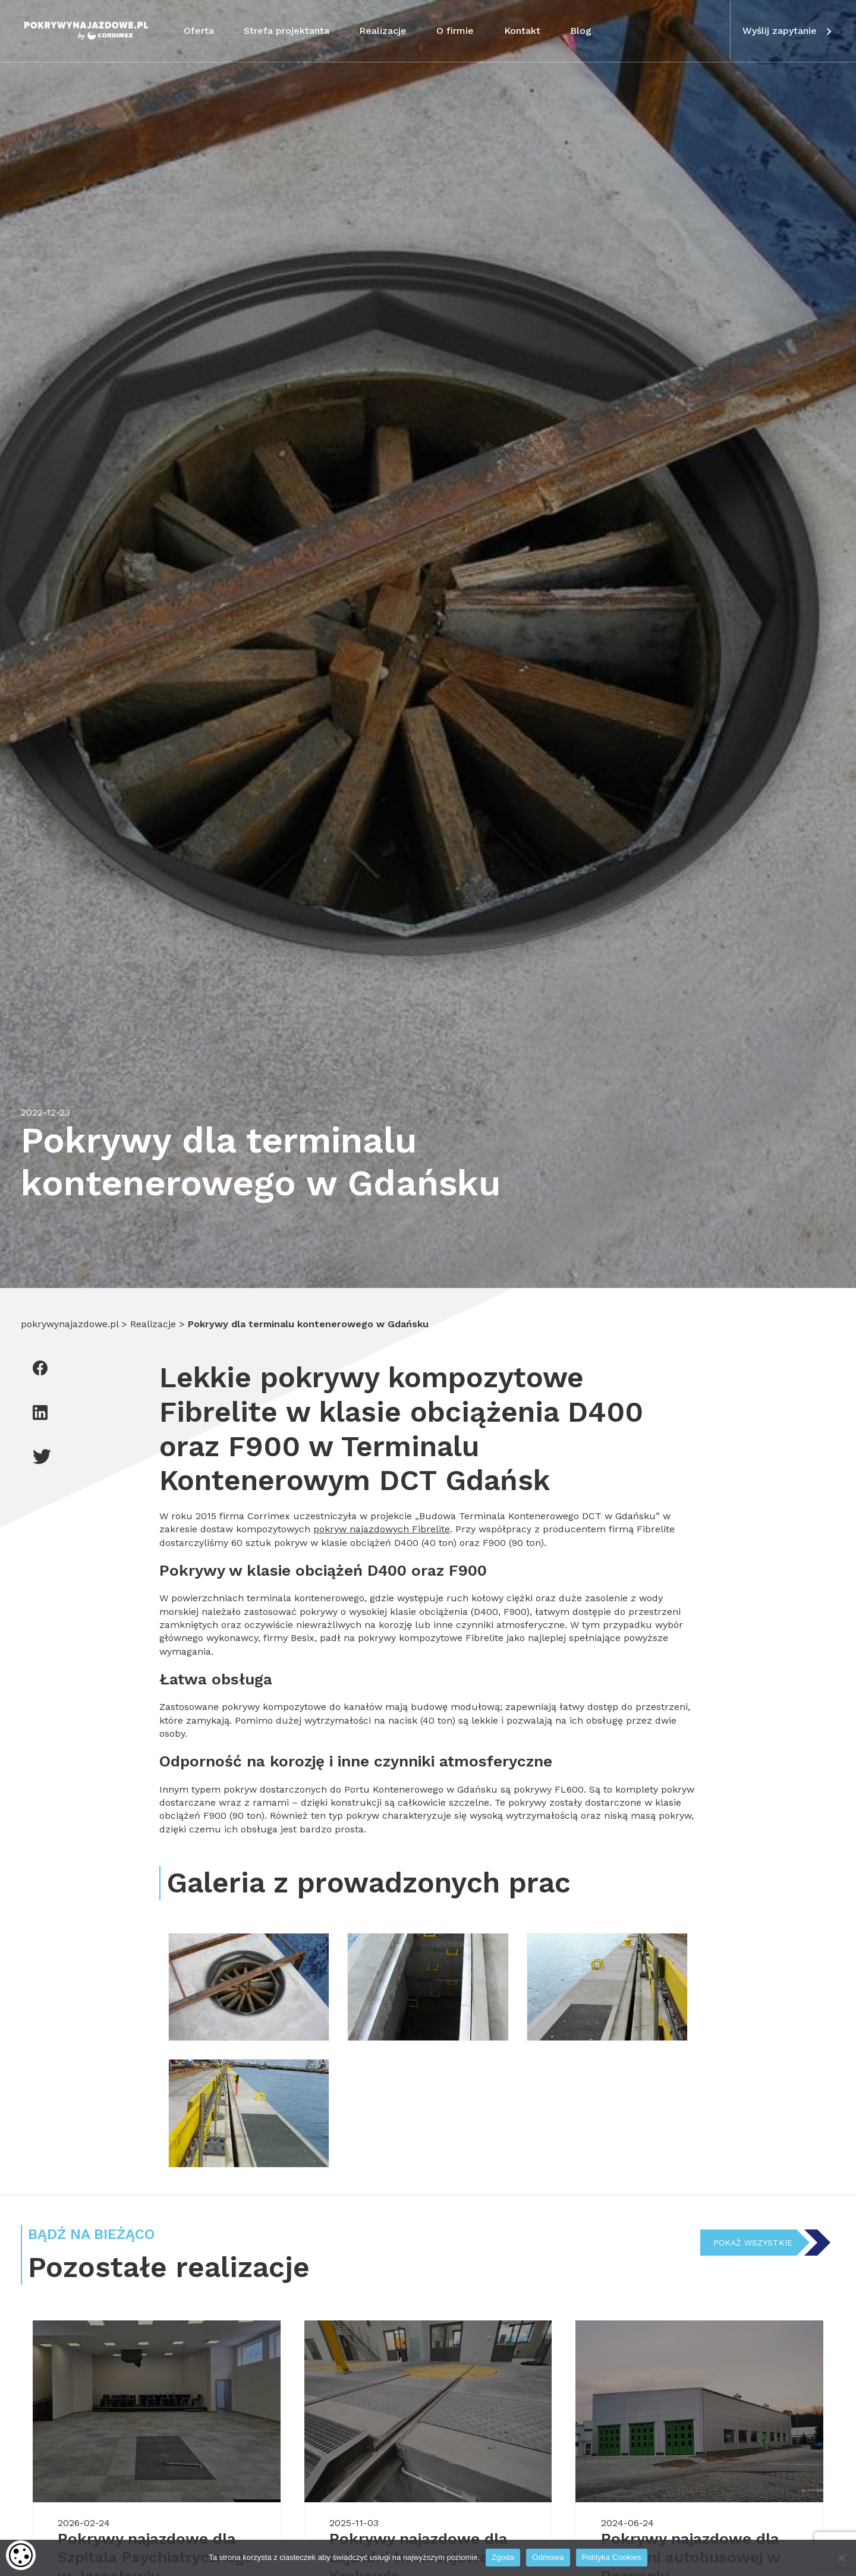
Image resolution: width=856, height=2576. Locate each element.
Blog (580, 30)
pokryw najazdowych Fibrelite (381, 1529)
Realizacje (383, 30)
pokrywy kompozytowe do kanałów (302, 1706)
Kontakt (522, 30)
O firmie (455, 30)
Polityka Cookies (611, 2557)
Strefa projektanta (286, 30)
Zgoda (503, 2557)
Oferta (199, 30)
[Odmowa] (841, 2558)
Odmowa (548, 2557)
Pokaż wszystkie (751, 2242)
